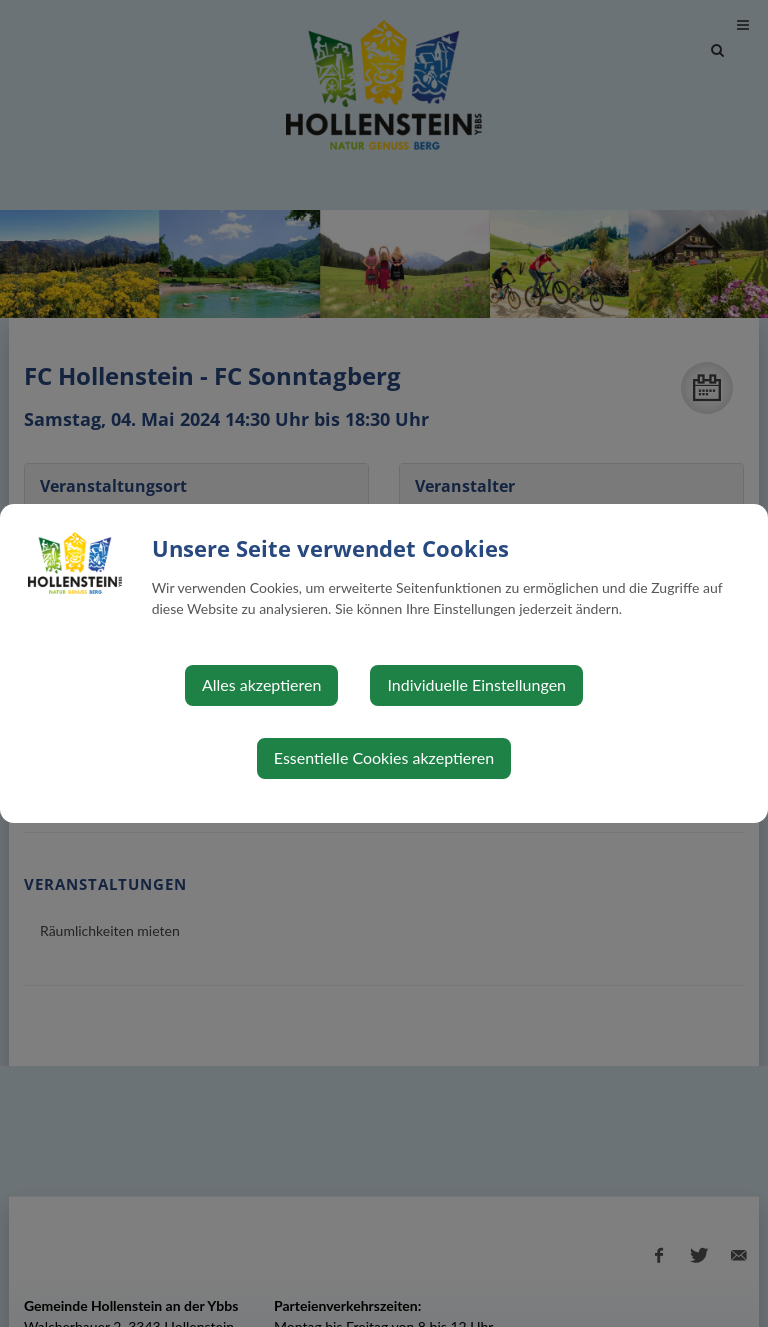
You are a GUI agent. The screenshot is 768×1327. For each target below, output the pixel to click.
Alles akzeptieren (261, 684)
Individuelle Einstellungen (476, 684)
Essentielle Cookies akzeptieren (384, 757)
